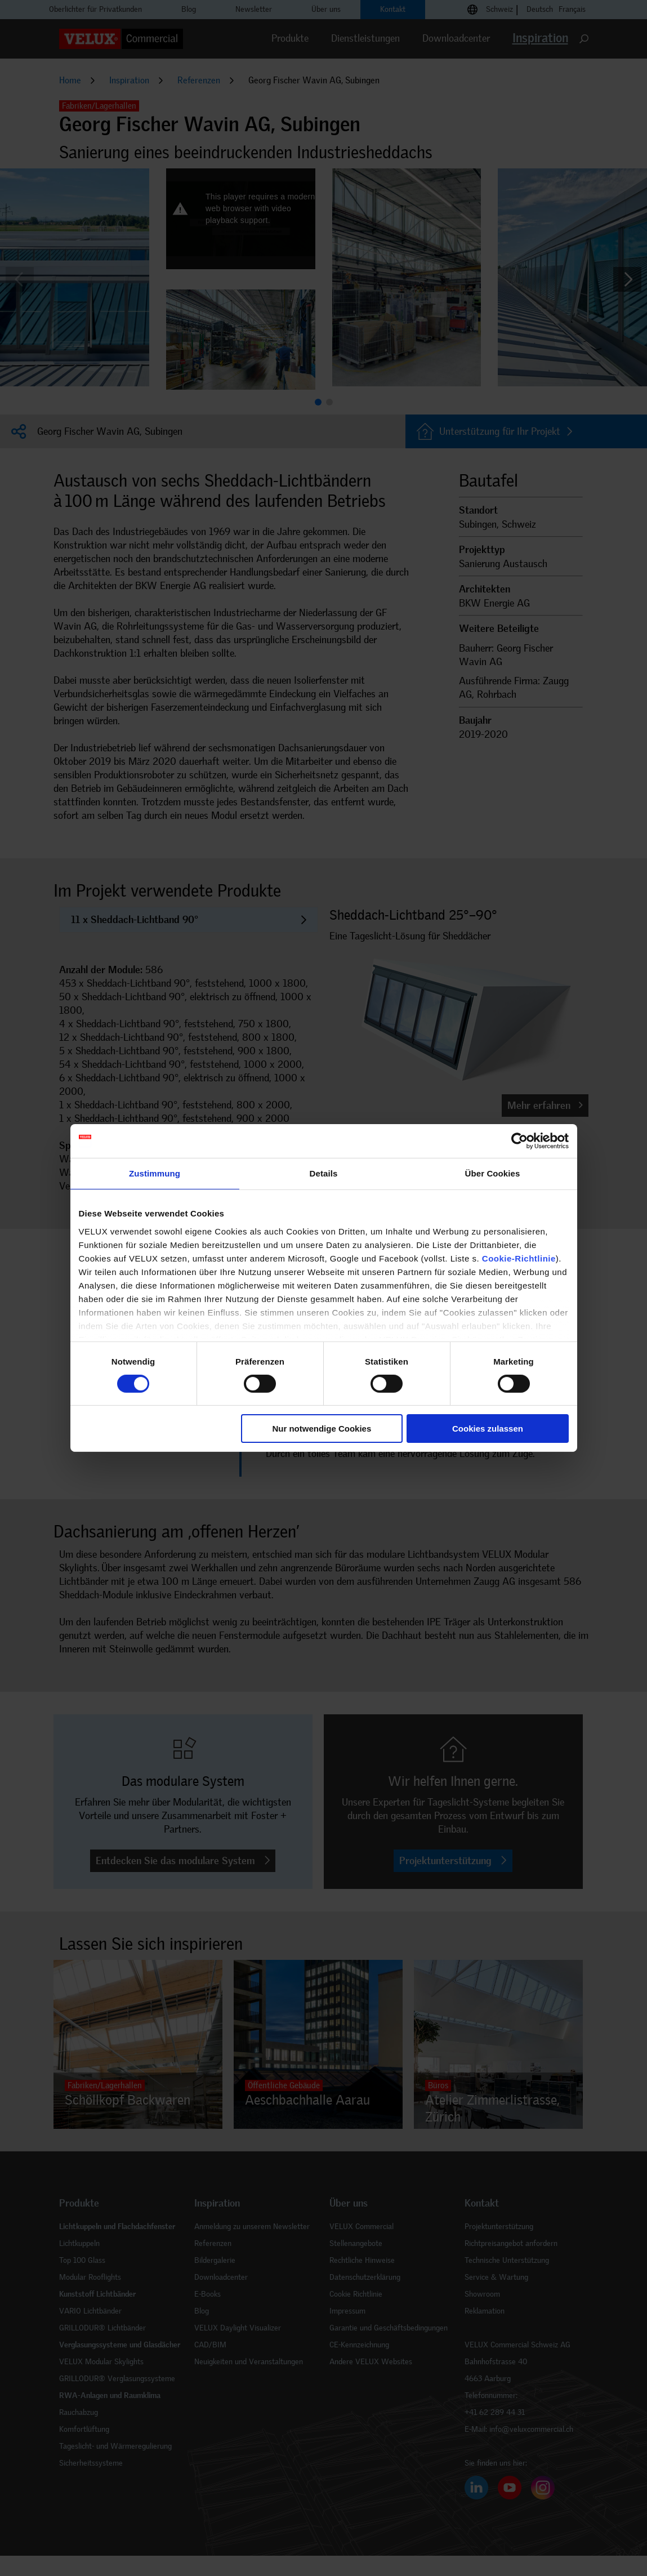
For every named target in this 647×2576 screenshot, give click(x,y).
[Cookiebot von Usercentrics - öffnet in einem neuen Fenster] (519, 1141)
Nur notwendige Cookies (321, 1428)
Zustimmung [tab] (154, 1173)
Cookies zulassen (487, 1428)
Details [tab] (324, 1173)
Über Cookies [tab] (492, 1173)
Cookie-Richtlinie (519, 1258)
